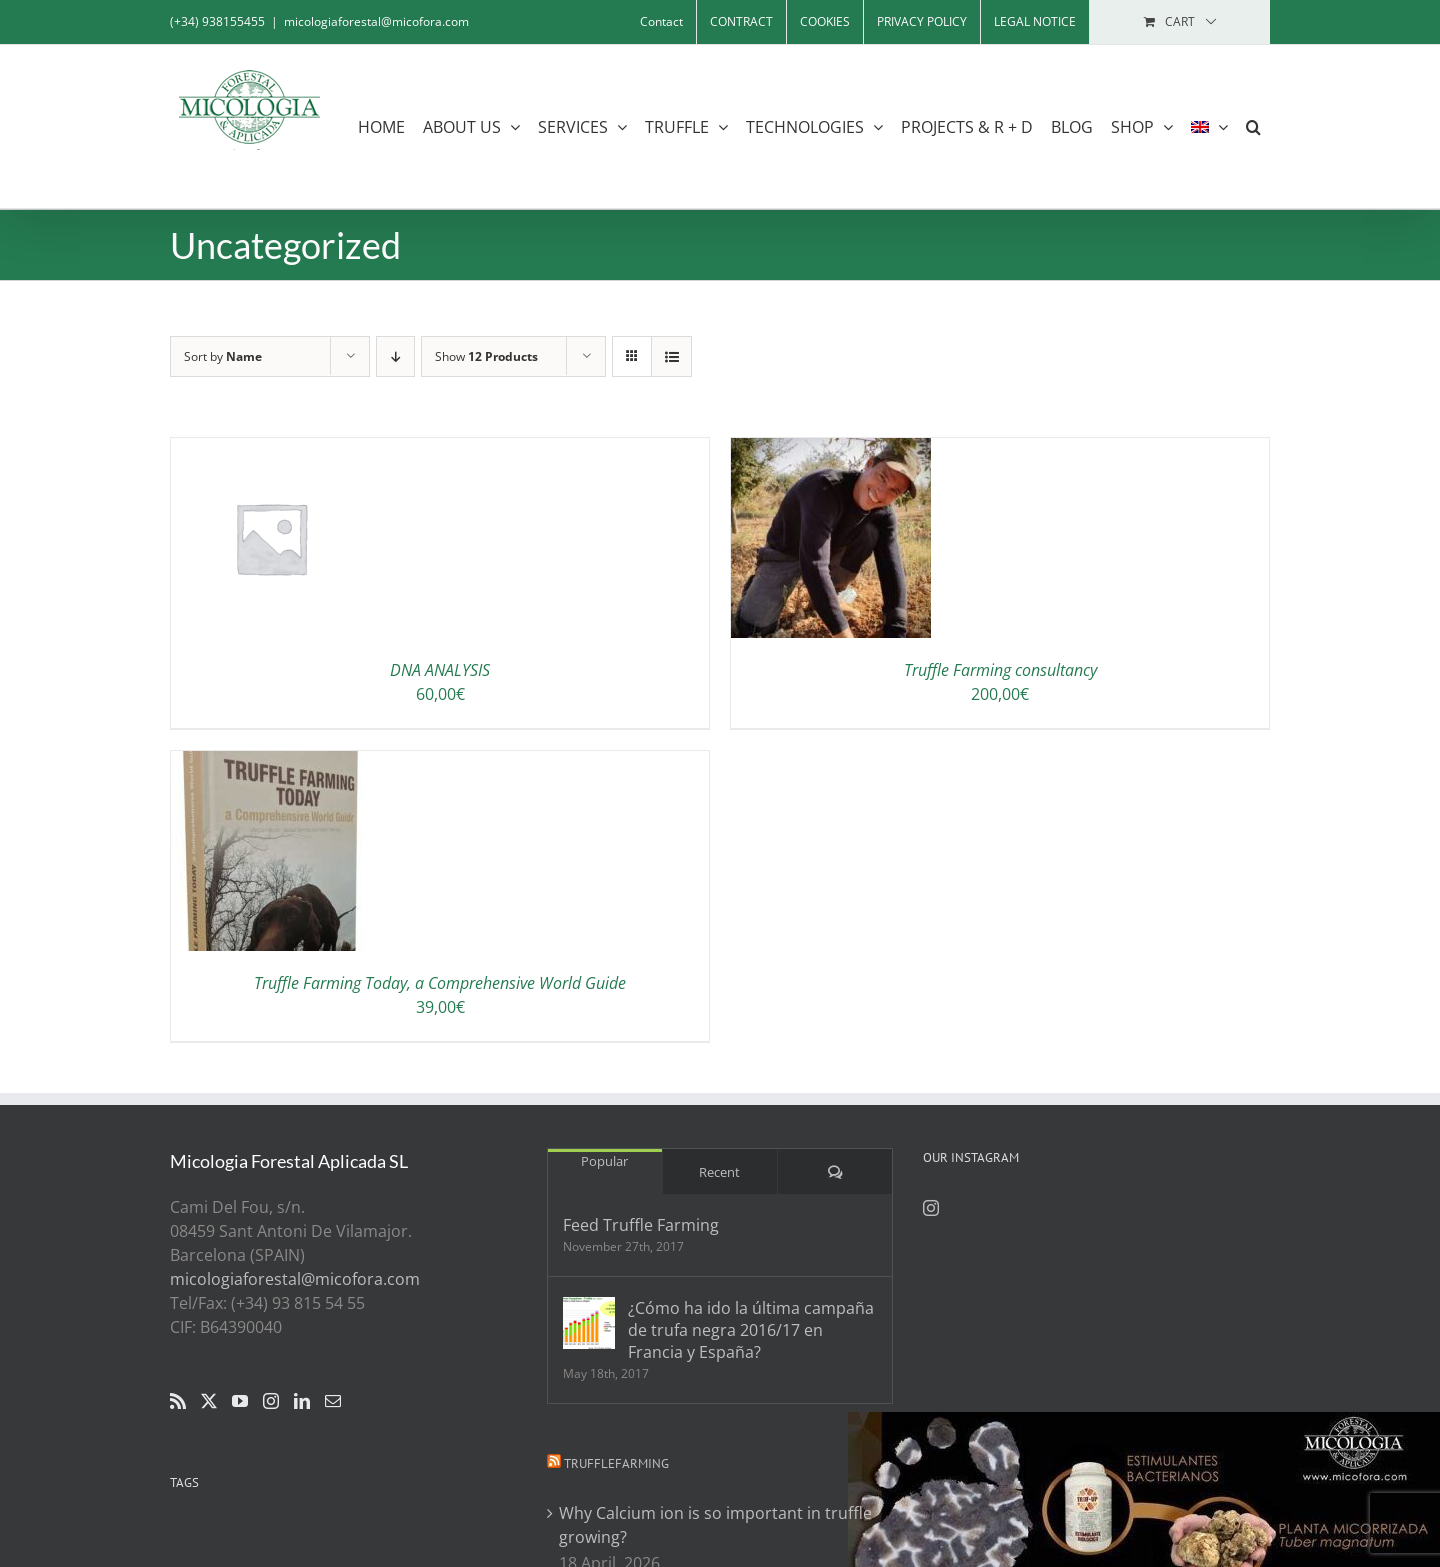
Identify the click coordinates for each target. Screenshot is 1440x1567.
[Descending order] (395, 356)
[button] (1253, 126)
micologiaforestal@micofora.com (376, 21)
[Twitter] (209, 1401)
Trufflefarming (616, 1463)
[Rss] (178, 1401)
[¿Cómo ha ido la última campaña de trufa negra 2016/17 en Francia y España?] (589, 1323)
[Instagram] (271, 1401)
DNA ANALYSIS (440, 670)
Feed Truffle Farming (641, 1225)
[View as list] (671, 356)
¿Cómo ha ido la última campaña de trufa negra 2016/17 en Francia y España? (751, 1330)
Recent (719, 1172)
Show (486, 356)
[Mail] (333, 1401)
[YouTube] (240, 1401)
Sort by (223, 356)
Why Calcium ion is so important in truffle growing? (715, 1525)
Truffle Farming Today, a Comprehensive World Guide (440, 983)
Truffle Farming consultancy (1000, 670)
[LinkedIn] (302, 1401)
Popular (604, 1161)
